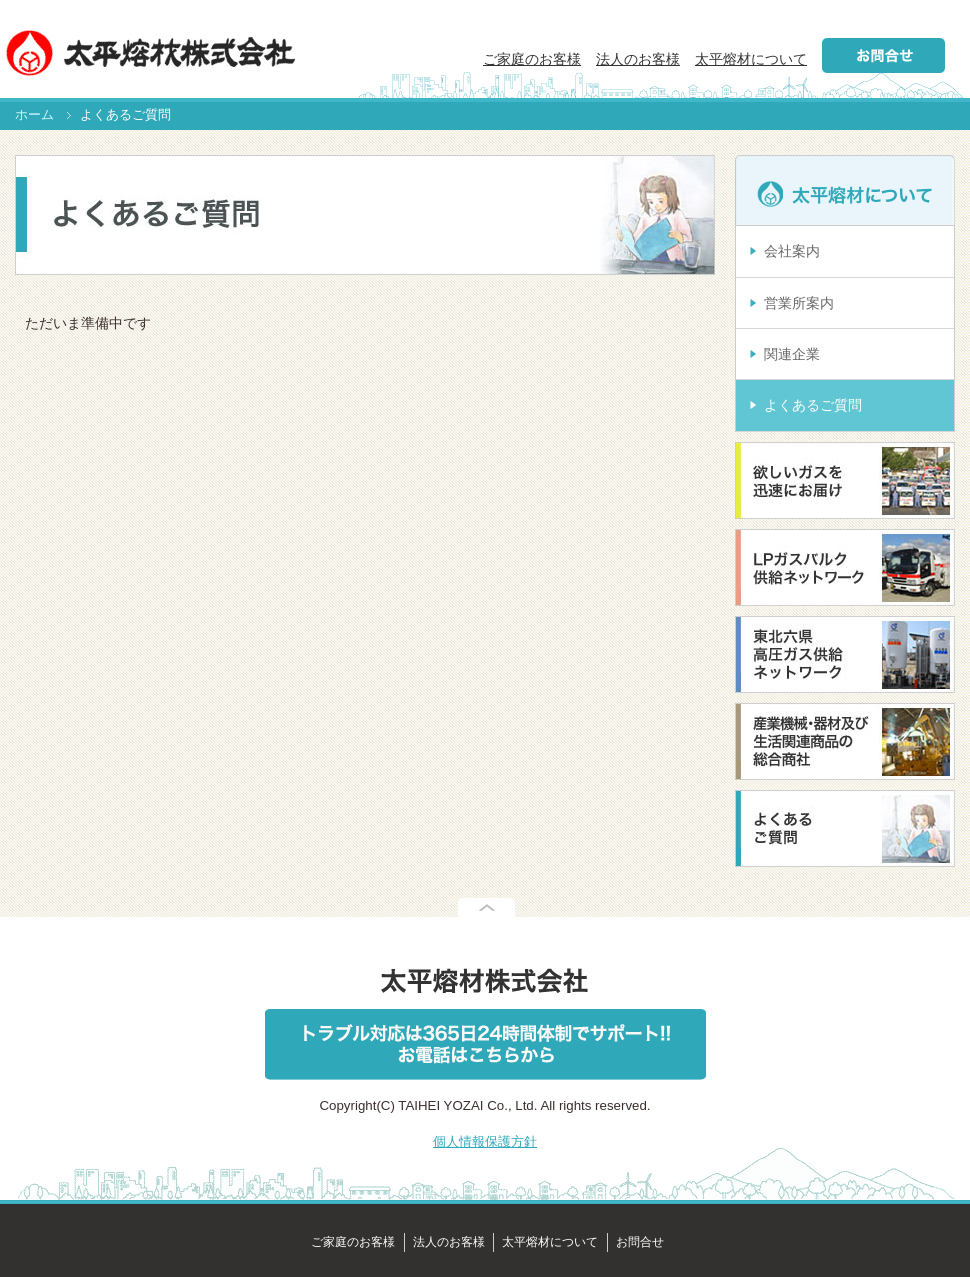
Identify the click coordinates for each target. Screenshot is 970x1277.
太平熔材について (751, 59)
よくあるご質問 (813, 405)
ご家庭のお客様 (532, 59)
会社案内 (792, 251)
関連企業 (792, 354)
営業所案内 (799, 303)
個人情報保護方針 (485, 1141)
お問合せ (640, 1242)
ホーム (34, 115)
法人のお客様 (638, 59)
